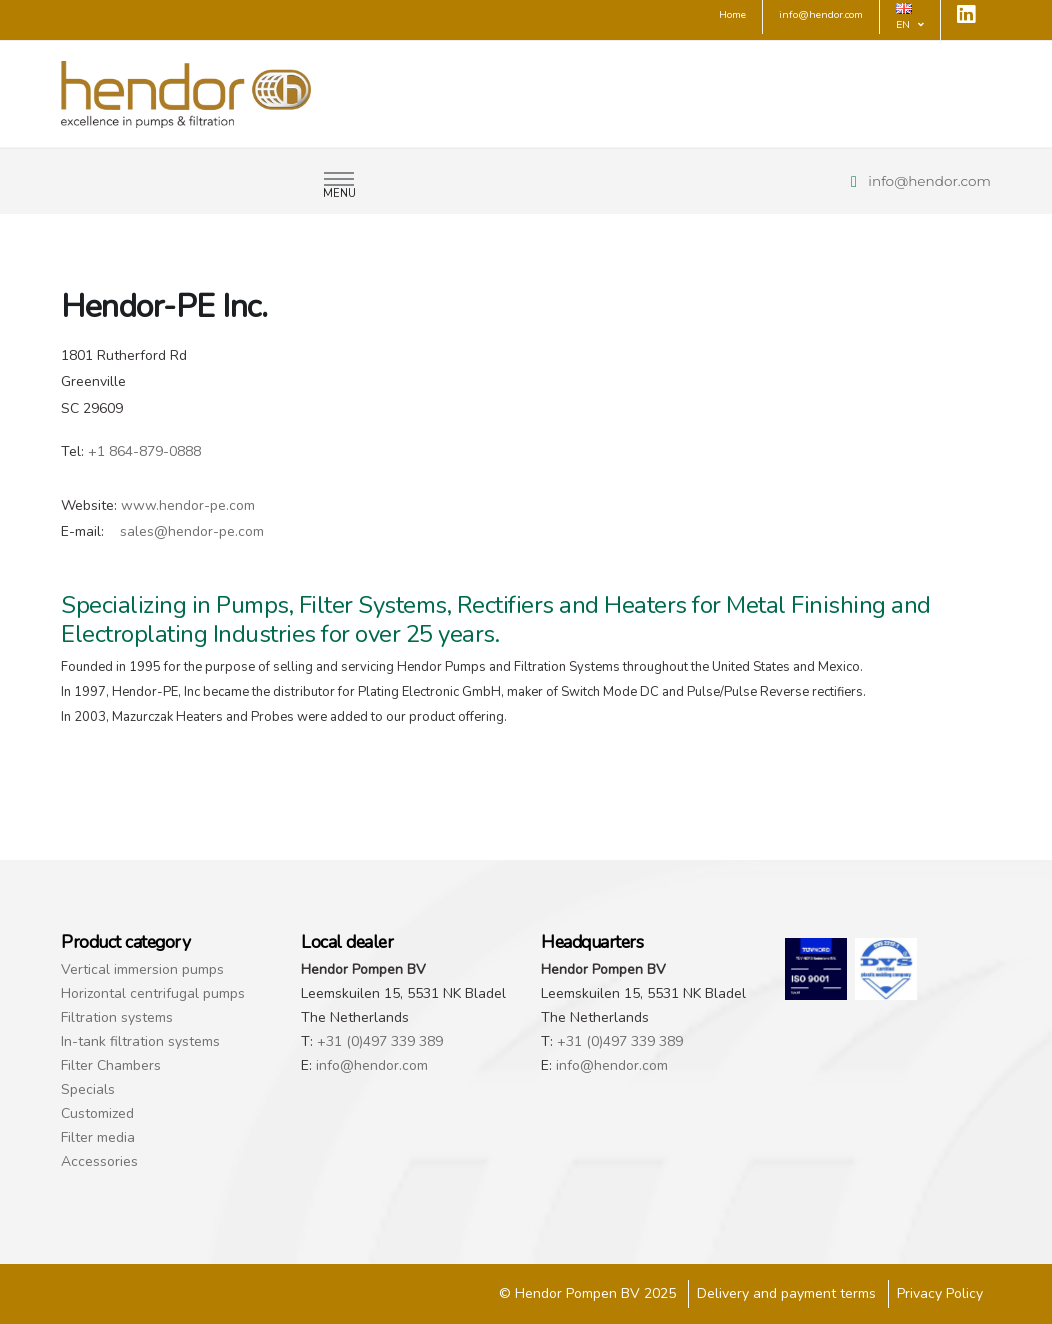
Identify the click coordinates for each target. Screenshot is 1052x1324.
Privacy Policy (940, 1293)
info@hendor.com (929, 181)
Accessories (99, 1161)
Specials (88, 1089)
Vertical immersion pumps (142, 969)
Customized (97, 1113)
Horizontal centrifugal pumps (153, 993)
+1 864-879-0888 (144, 451)
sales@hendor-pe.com (192, 531)
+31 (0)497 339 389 (380, 1041)
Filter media (98, 1137)
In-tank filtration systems (140, 1041)
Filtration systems (117, 1017)
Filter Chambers (111, 1065)
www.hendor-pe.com (188, 505)
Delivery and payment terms (786, 1293)
